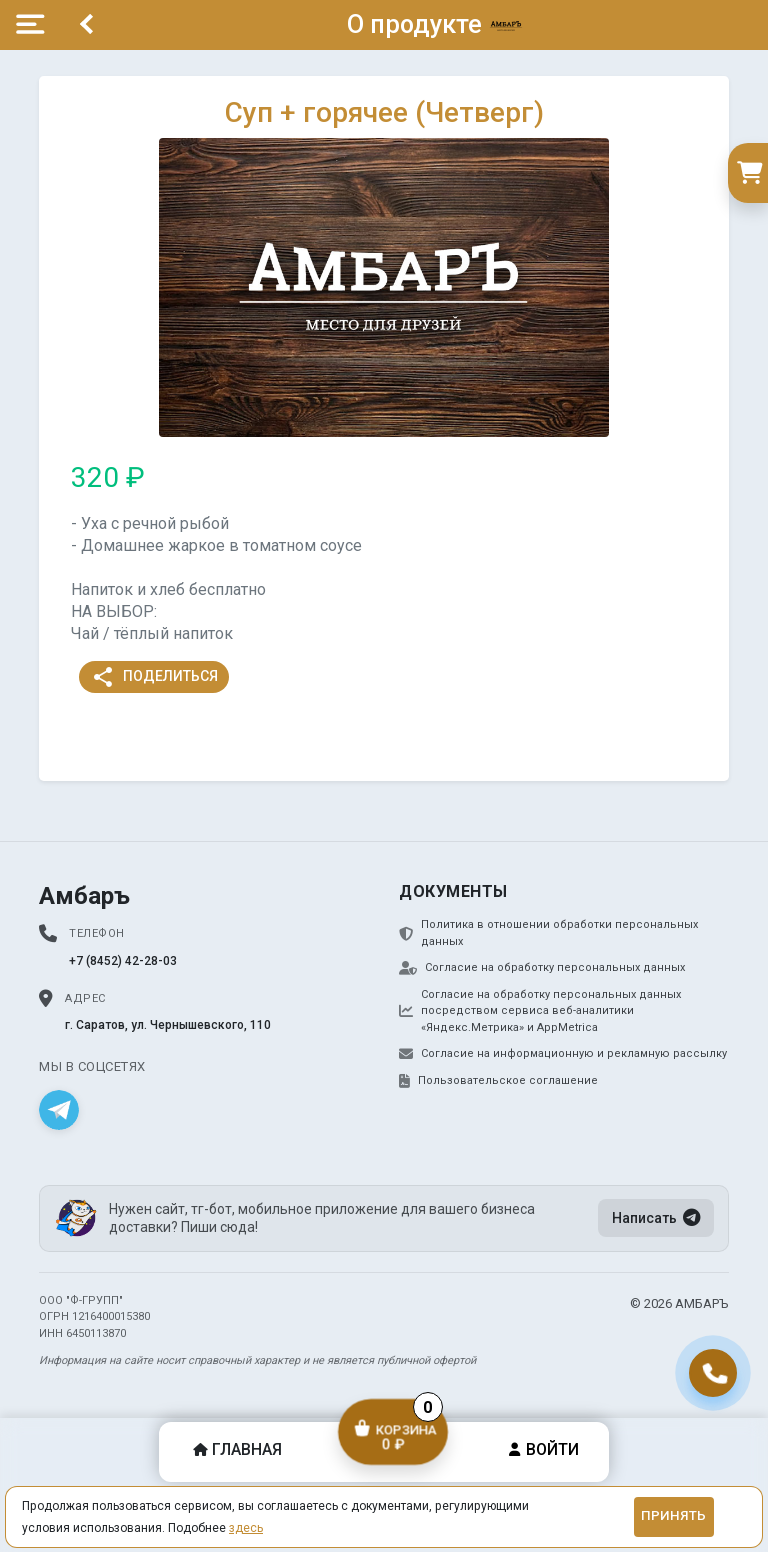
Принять (673, 1515)
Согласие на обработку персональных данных (542, 968)
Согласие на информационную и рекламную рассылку (563, 1054)
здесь (246, 1528)
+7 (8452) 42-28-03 (123, 961)
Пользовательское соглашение (498, 1081)
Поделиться (154, 677)
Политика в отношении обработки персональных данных (548, 933)
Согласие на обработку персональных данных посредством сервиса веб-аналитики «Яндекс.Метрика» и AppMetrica (540, 1011)
